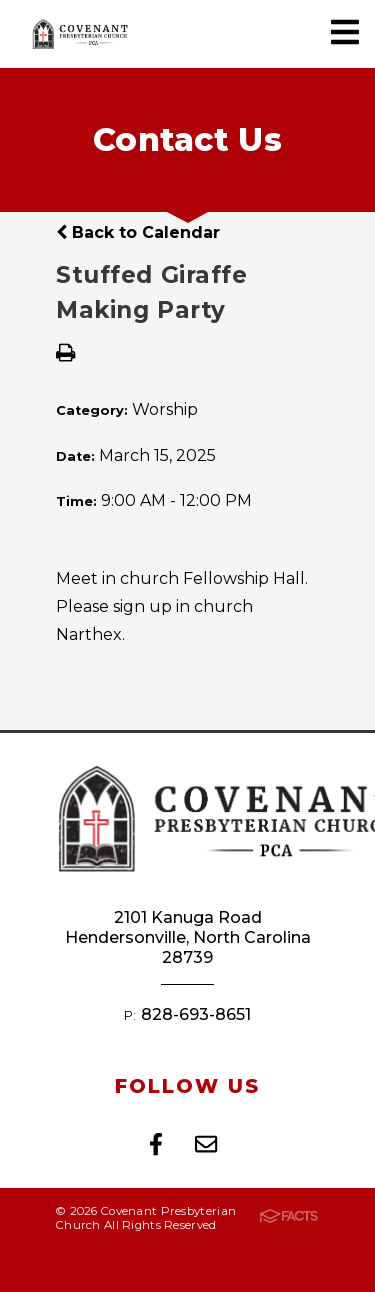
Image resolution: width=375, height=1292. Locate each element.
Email (206, 1144)
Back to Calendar (138, 232)
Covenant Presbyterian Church (80, 34)
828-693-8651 (196, 1014)
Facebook (156, 1144)
